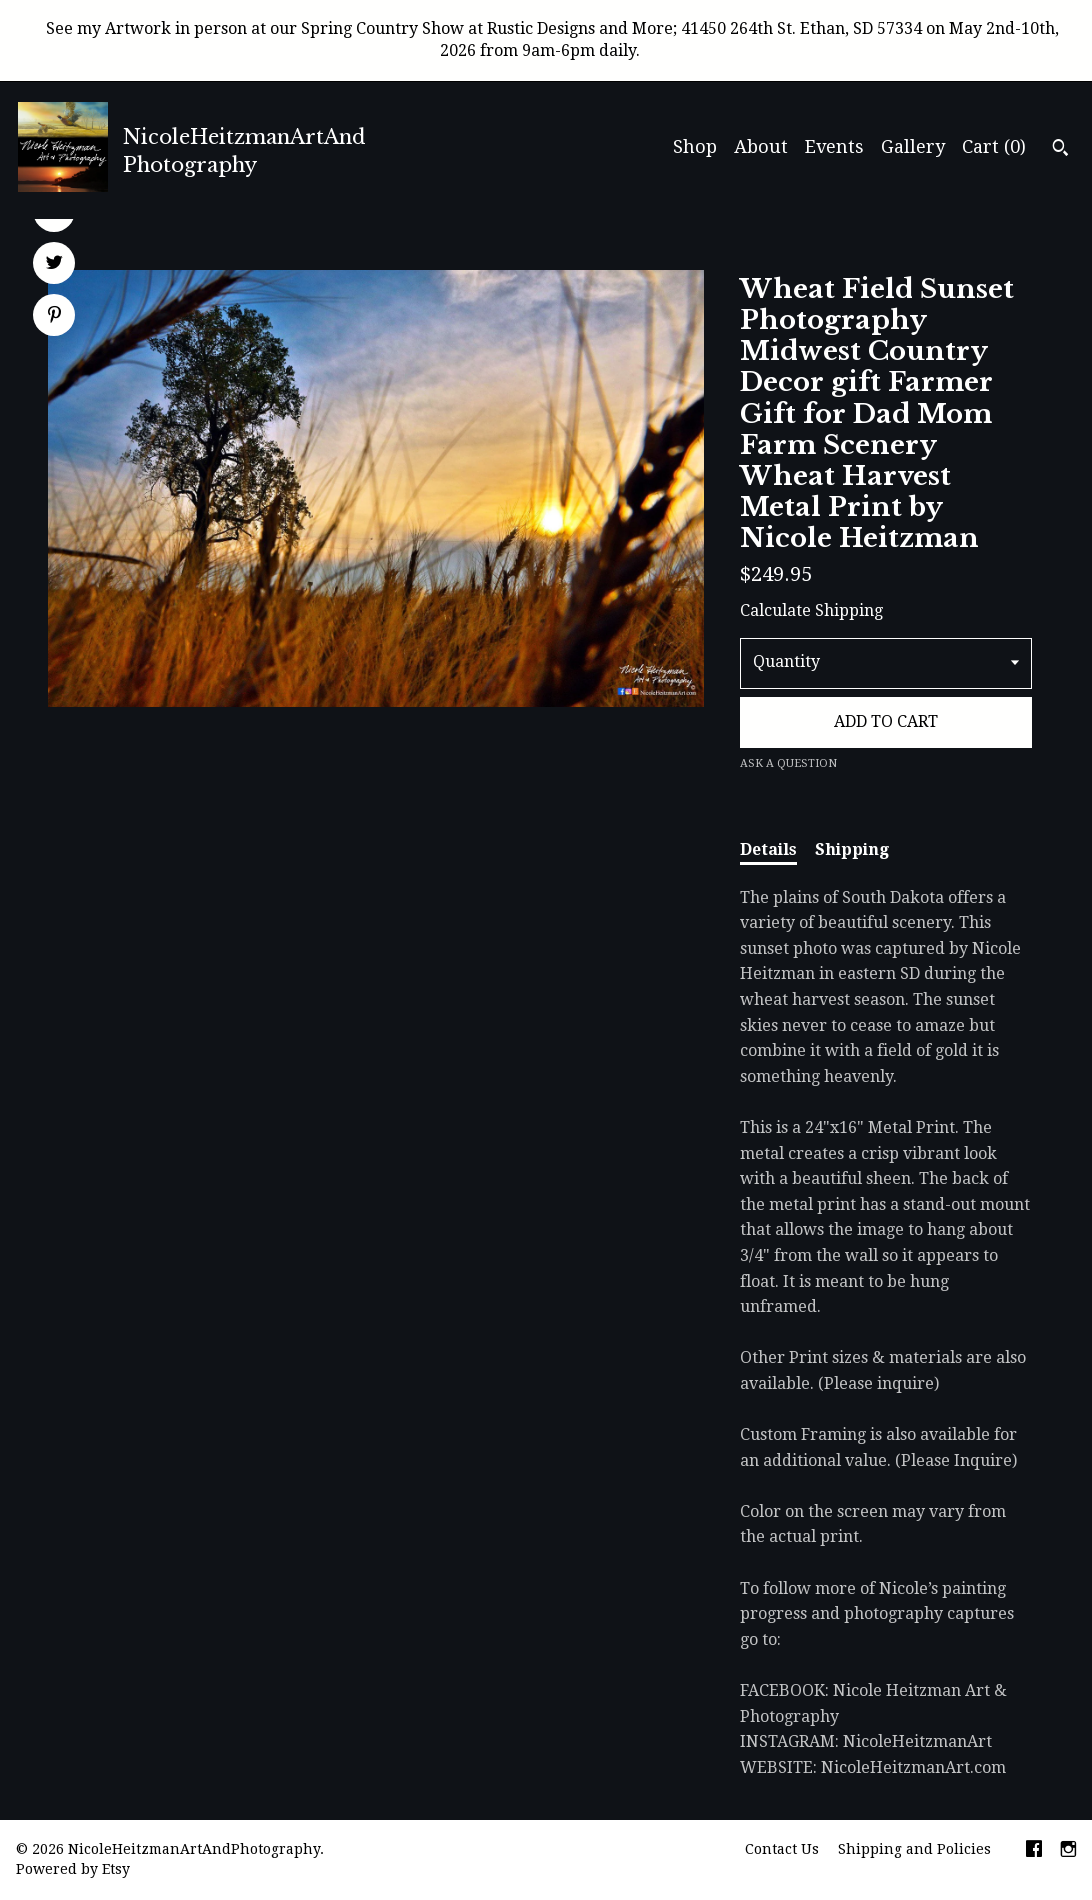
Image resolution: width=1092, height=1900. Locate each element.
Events (834, 146)
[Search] (1060, 150)
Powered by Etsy (73, 1869)
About (761, 146)
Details (768, 849)
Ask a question (788, 763)
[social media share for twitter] (54, 265)
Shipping (852, 849)
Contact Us (782, 1849)
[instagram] (1068, 1851)
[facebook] (1034, 1851)
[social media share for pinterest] (54, 317)
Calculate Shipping (811, 610)
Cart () (994, 146)
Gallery (913, 146)
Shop (695, 146)
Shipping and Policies (914, 1849)
